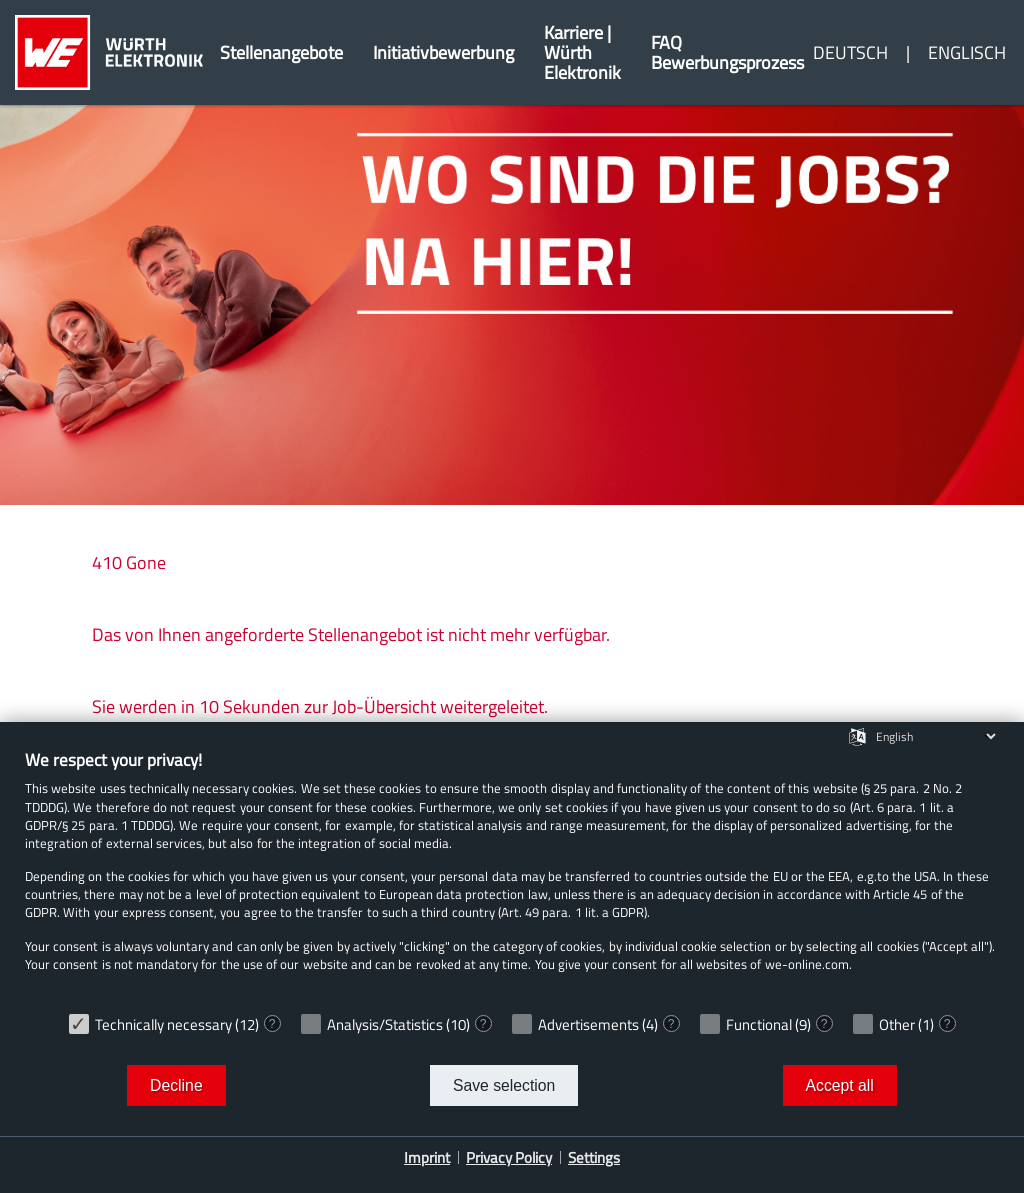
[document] (512, 875)
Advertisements (588, 1024)
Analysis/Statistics (385, 1024)
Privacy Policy (509, 1157)
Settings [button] (594, 1157)
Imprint (427, 1157)
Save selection (504, 1085)
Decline (176, 1085)
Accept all (840, 1085)
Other (897, 1024)
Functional (759, 1024)
